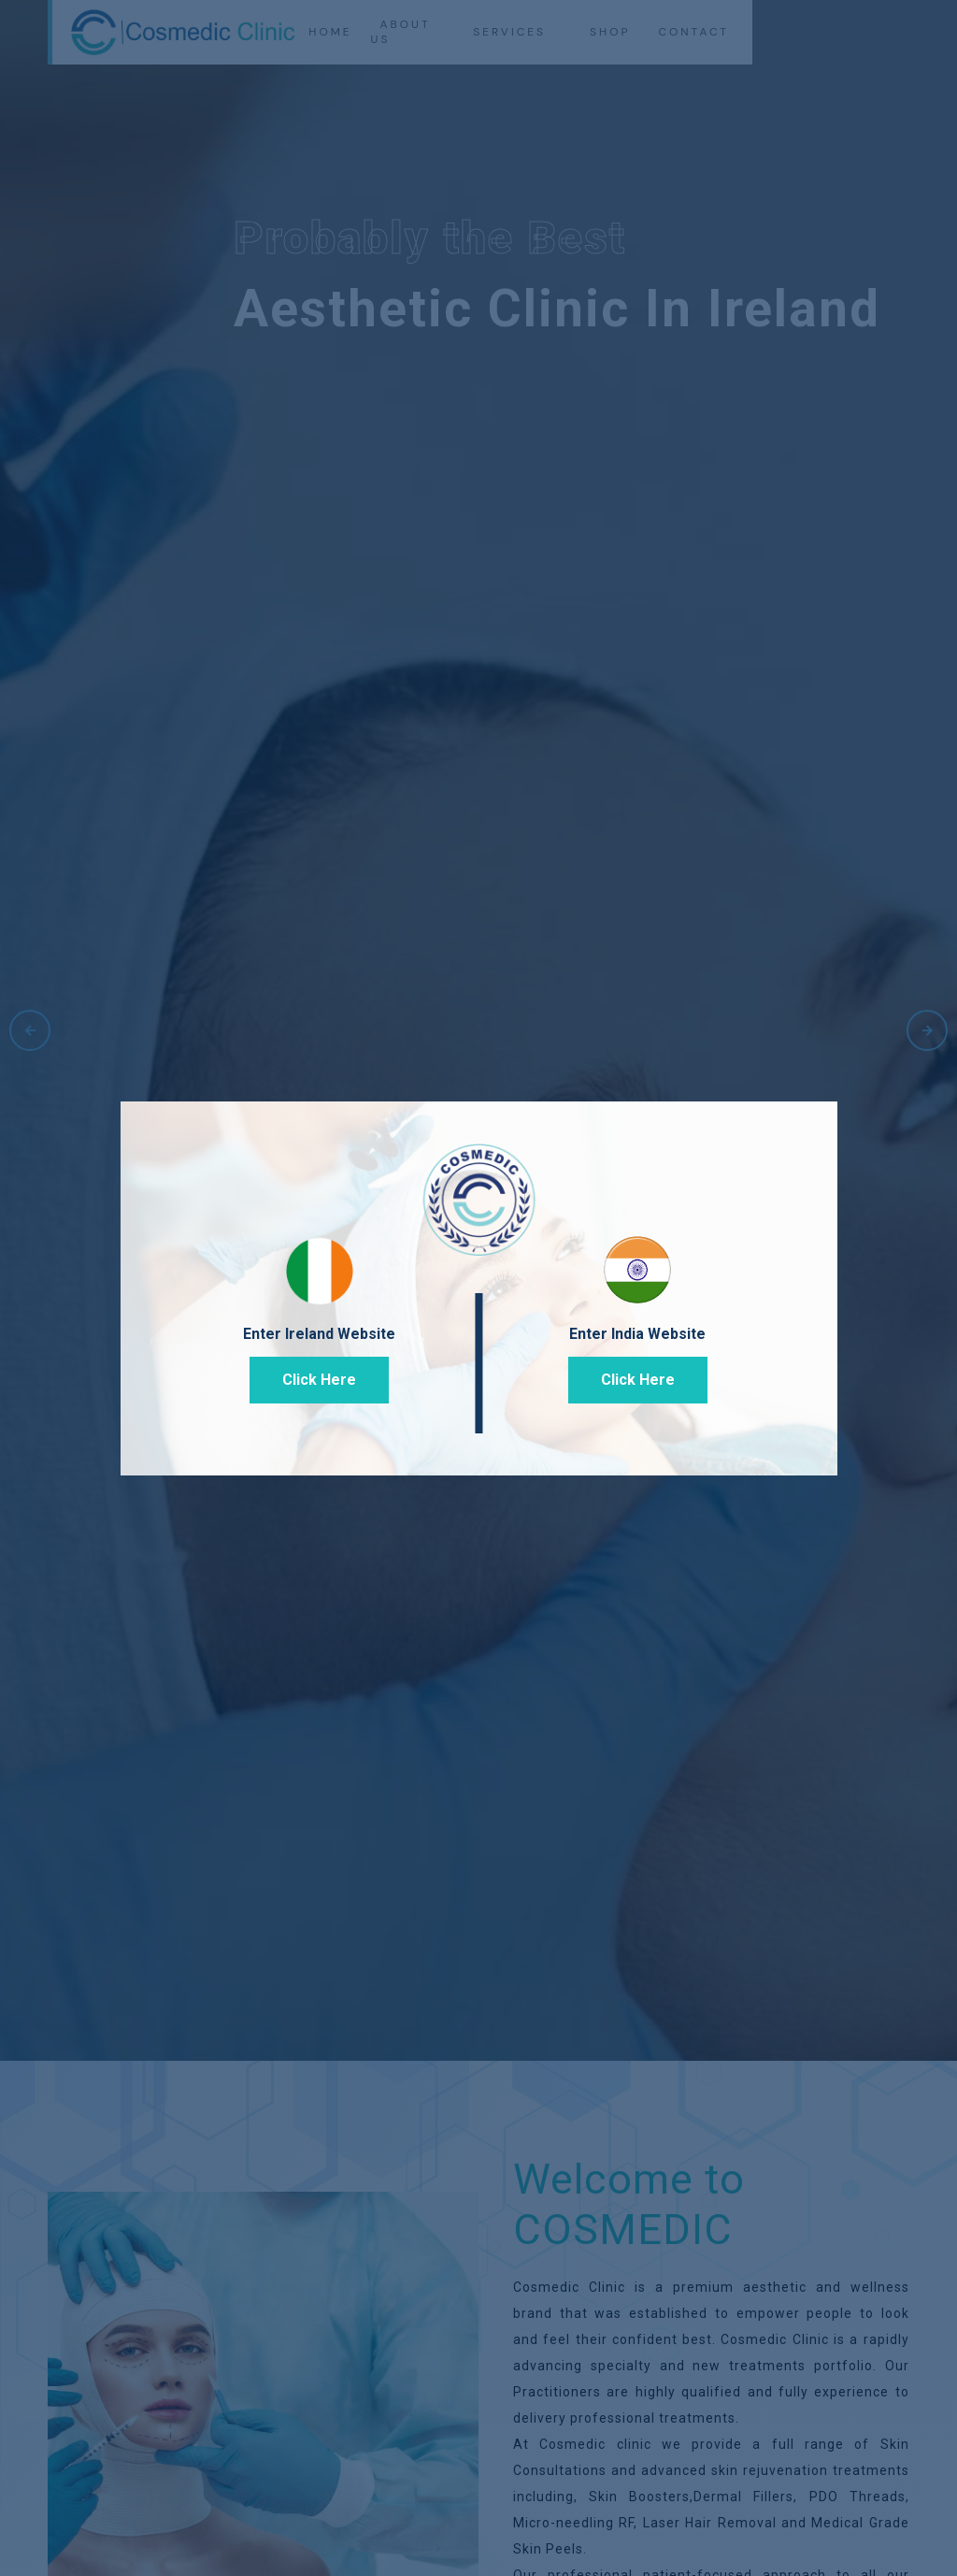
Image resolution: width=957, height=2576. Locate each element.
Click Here (319, 1380)
